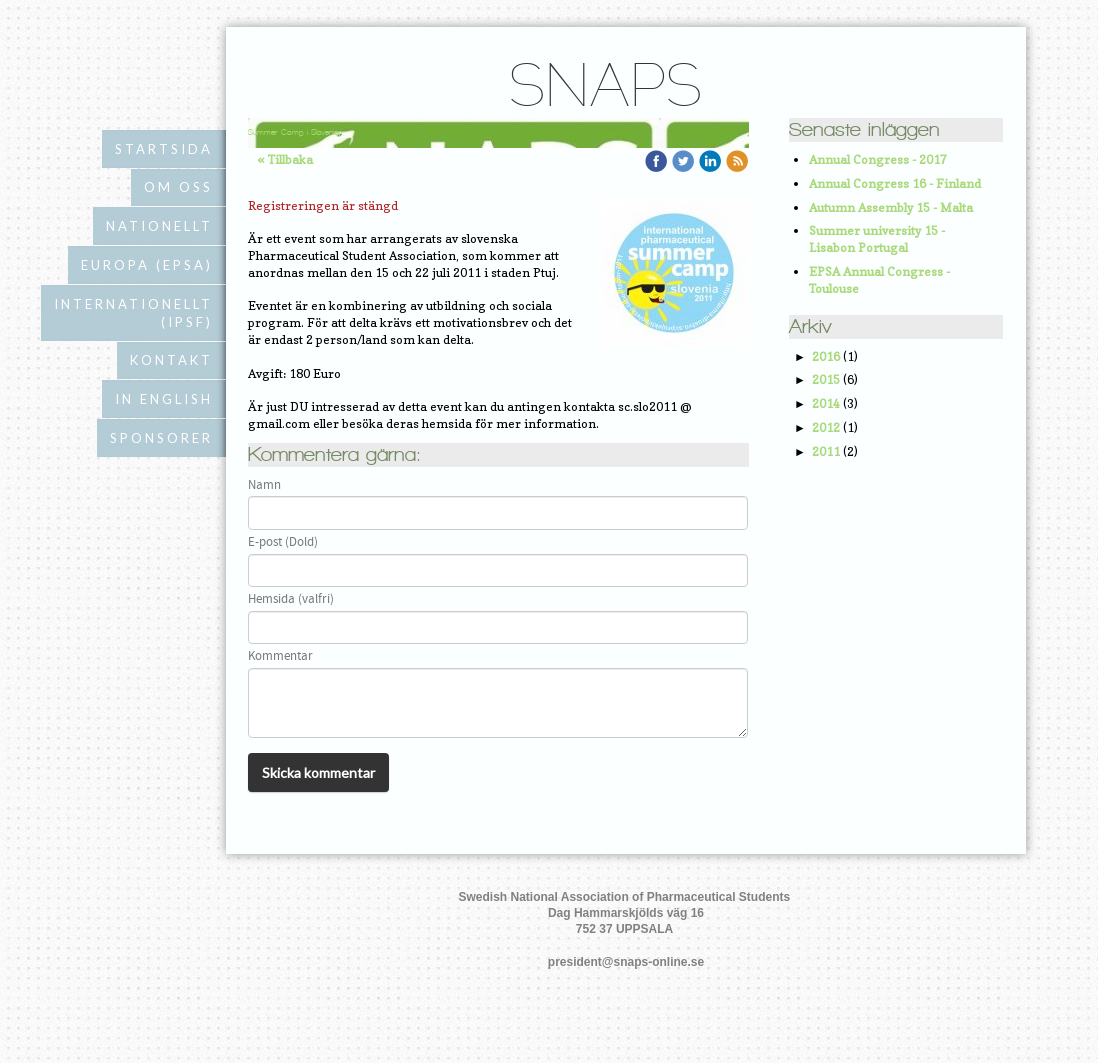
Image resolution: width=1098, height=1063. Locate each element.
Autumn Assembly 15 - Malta (891, 207)
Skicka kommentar (318, 772)
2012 (826, 427)
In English (164, 399)
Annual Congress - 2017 (878, 159)
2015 (826, 379)
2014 (826, 403)
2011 (826, 451)
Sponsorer (161, 438)
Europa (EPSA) (147, 265)
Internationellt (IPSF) (133, 313)
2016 (826, 356)
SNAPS (605, 91)
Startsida (164, 149)
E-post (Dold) (283, 542)
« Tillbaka (285, 159)
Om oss (178, 187)
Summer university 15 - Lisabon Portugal (877, 239)
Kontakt (171, 360)
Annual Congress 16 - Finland (895, 183)
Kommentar (280, 656)
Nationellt (159, 226)
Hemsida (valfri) (291, 599)
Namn (264, 485)
